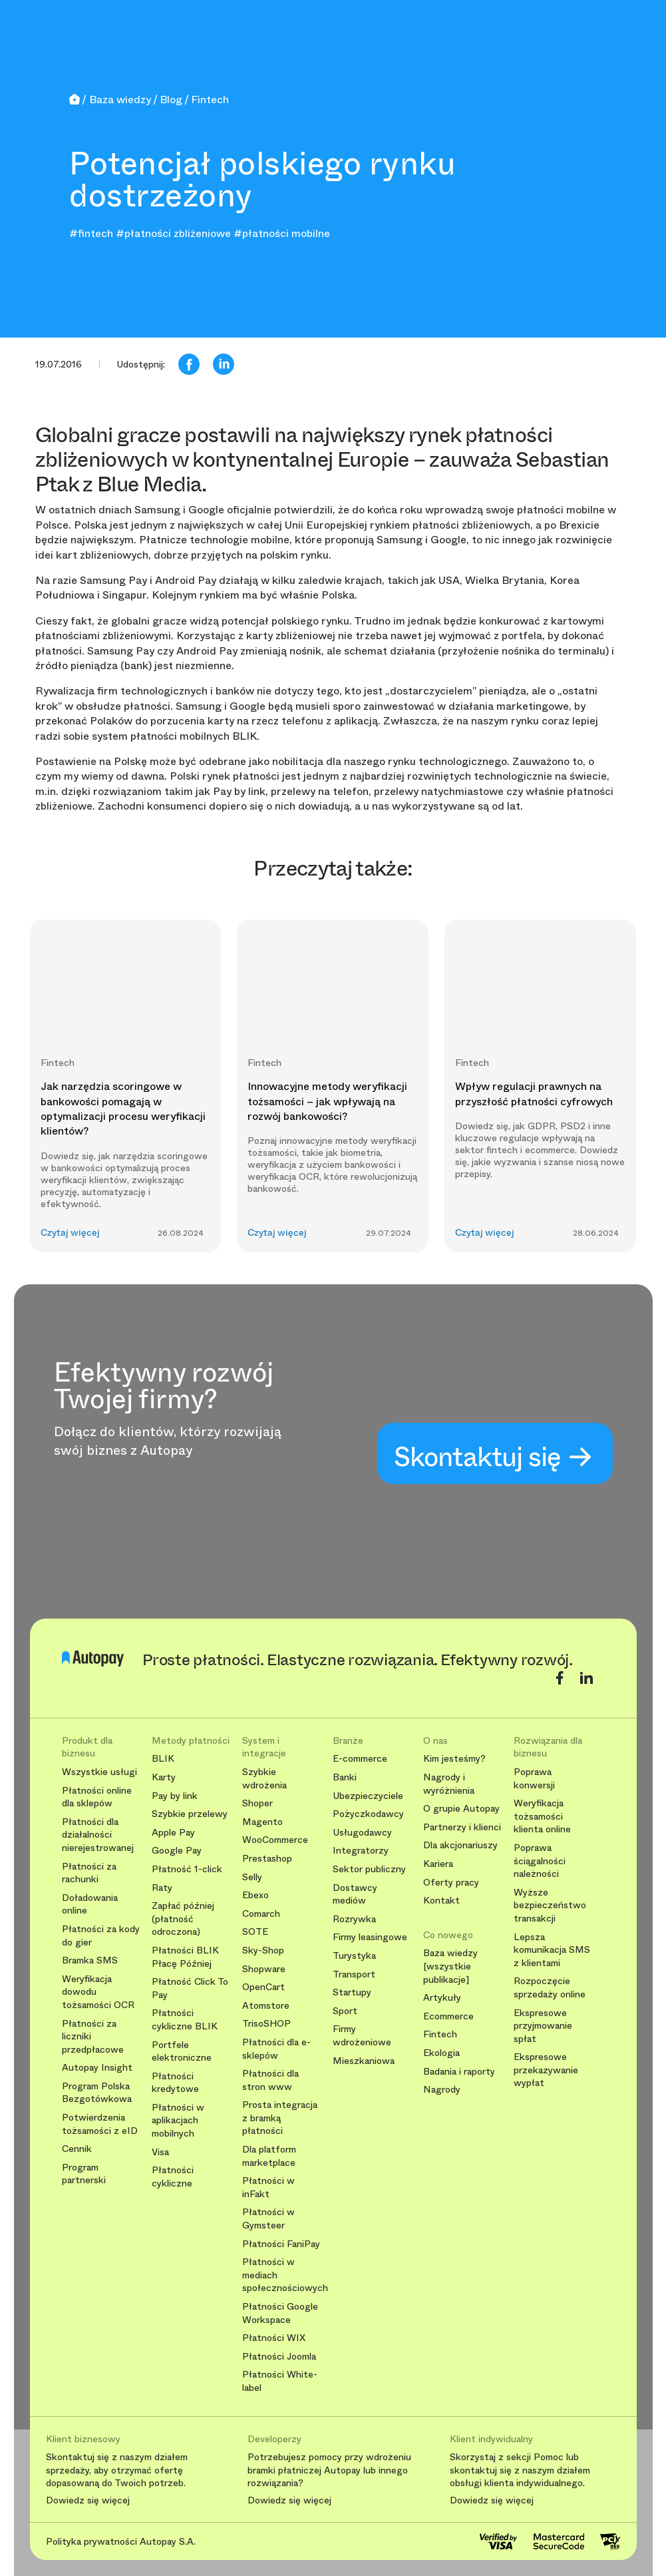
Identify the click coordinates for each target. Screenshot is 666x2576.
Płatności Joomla (279, 2356)
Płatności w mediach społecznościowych (282, 2275)
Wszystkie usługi (99, 1772)
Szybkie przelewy (190, 1814)
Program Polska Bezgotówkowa (97, 2093)
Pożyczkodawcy (368, 1814)
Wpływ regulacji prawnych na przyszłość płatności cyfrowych (534, 1094)
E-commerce (360, 1758)
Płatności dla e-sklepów (276, 2049)
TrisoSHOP (266, 2023)
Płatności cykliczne (173, 2177)
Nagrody (441, 2089)
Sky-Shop (263, 1950)
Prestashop (267, 1858)
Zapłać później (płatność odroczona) (183, 1919)
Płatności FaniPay (281, 2244)
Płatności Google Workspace (280, 2313)
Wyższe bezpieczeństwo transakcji (550, 1905)
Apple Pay (173, 1832)
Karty (164, 1777)
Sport (345, 2011)
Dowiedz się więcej (88, 2500)
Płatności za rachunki (89, 1873)
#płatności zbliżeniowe (173, 233)
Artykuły (442, 1997)
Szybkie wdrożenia (264, 1779)
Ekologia (441, 2053)
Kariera (438, 1864)
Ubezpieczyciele (368, 1796)
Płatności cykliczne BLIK (185, 2020)
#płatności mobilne (282, 233)
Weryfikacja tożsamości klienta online (542, 1816)
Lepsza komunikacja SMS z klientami (552, 1950)
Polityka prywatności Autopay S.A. (121, 2541)
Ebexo (255, 1895)
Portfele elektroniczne (182, 2052)
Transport (354, 1974)
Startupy (352, 1992)
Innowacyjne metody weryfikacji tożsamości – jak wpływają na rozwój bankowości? (327, 1101)
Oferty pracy (451, 1882)
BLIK (163, 1758)
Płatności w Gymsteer (268, 2219)
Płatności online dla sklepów (97, 1797)
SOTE (255, 1932)
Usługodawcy (362, 1832)
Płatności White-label (279, 2381)
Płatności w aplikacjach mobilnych (178, 2120)
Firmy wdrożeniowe (362, 2036)
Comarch (261, 1914)
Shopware (263, 1969)
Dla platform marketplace (269, 2156)
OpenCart (263, 1987)
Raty (162, 1888)
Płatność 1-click (187, 1869)
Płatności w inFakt (268, 2187)
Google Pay (177, 1850)
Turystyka (354, 1955)
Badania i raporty (459, 2071)
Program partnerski (84, 2174)
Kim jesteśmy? (454, 1758)
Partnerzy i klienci (462, 1827)
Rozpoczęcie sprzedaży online (549, 1988)
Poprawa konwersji (534, 1779)
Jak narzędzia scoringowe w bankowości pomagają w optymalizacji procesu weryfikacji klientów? (123, 1109)
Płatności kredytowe (175, 2083)
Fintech (440, 2034)
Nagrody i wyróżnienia (448, 1784)
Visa (160, 2152)
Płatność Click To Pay (190, 1988)
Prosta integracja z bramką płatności (279, 2118)
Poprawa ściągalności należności (540, 1861)
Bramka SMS (90, 1960)
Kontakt (441, 1900)
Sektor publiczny (369, 1869)
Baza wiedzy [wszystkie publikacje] (450, 1966)
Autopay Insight (97, 2067)
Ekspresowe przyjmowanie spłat (543, 2026)
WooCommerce (275, 1840)
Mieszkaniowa (364, 2061)
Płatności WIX (273, 2338)
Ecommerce (448, 2016)
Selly (252, 1877)
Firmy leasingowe (370, 1937)
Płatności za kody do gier (101, 1936)
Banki (345, 1777)
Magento (262, 1822)
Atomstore (265, 2005)
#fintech (91, 233)
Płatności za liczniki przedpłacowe (93, 2036)
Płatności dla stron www (270, 2080)
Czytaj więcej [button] (70, 1232)
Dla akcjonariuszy (460, 1845)
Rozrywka (354, 1919)
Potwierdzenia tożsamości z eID (100, 2124)
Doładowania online (90, 1905)
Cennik (77, 2149)
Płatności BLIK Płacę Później (185, 1957)
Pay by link (175, 1796)
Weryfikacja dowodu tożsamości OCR (98, 1992)
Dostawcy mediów (355, 1895)
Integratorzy (361, 1850)
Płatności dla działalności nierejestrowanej (98, 1835)
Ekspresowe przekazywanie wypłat (546, 2070)
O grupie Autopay (461, 1808)
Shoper (257, 1803)
